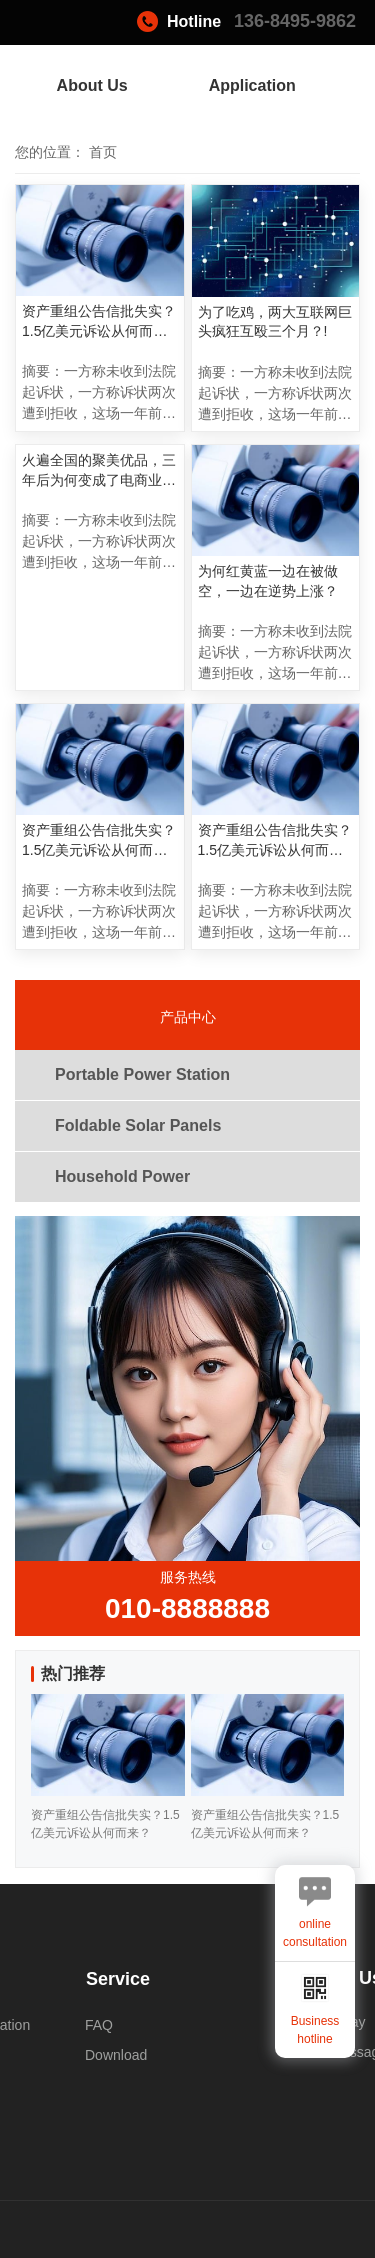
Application (252, 85)
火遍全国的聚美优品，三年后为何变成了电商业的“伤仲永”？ (99, 471)
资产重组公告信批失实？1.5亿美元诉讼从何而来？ (99, 322)
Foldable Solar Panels (138, 1125)
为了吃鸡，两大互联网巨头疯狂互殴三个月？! (275, 322)
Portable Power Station (142, 1074)
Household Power (122, 1176)
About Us (92, 85)
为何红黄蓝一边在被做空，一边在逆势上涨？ (268, 581)
